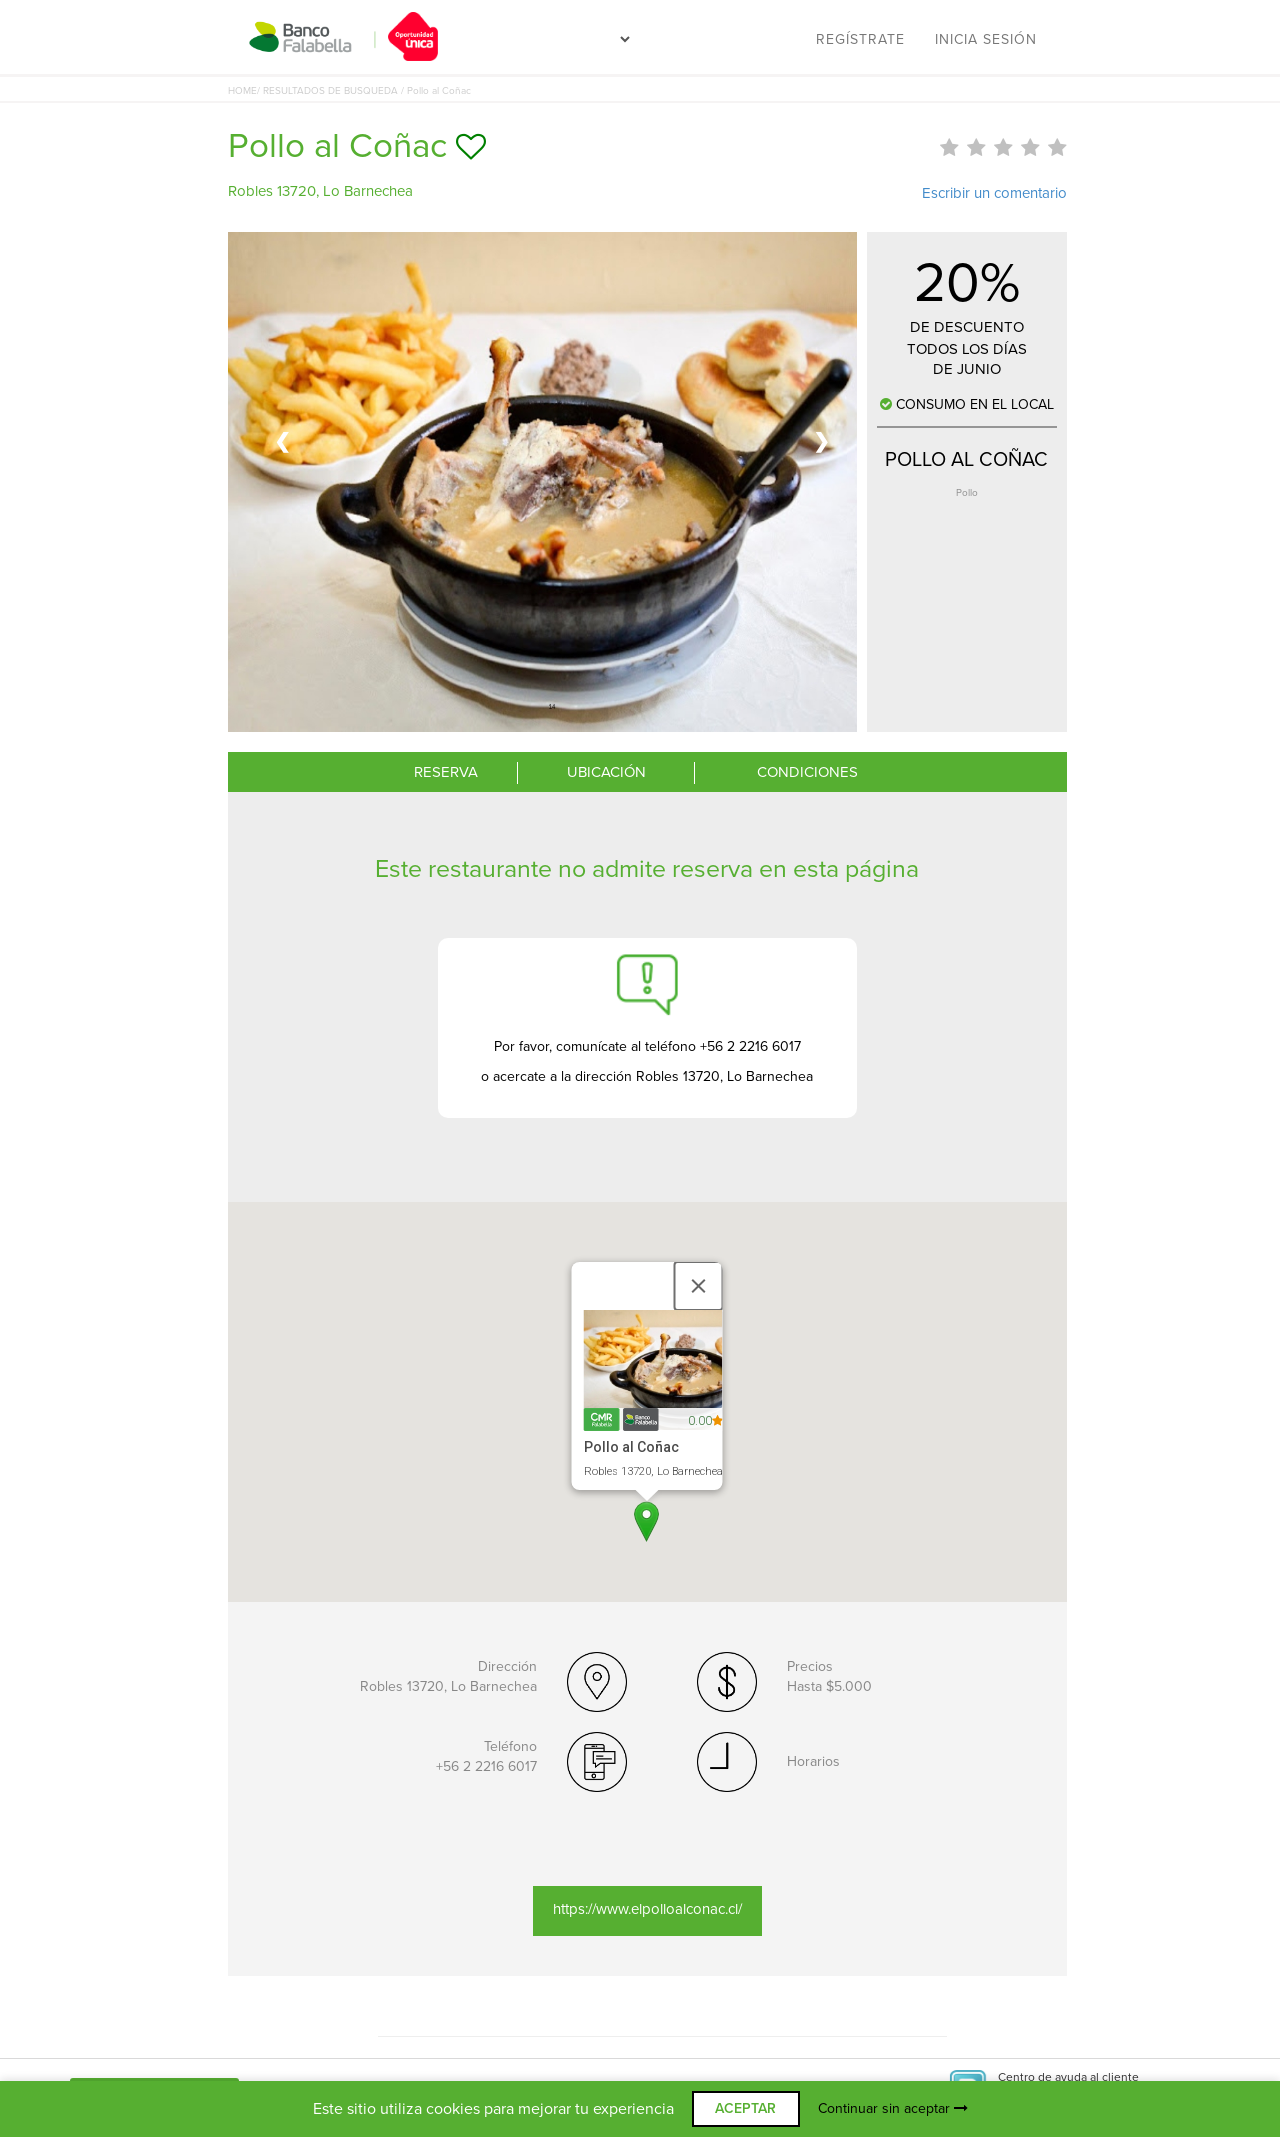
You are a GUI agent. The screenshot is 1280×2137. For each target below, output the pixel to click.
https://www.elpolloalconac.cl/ (647, 1909)
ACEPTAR (745, 2108)
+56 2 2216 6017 (486, 1766)
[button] (646, 1521)
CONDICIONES (807, 772)
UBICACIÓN (606, 772)
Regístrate (860, 39)
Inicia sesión (986, 39)
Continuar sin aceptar (893, 2108)
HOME (242, 91)
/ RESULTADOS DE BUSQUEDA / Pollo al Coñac (364, 91)
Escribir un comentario (994, 193)
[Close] (699, 1286)
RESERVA (446, 772)
